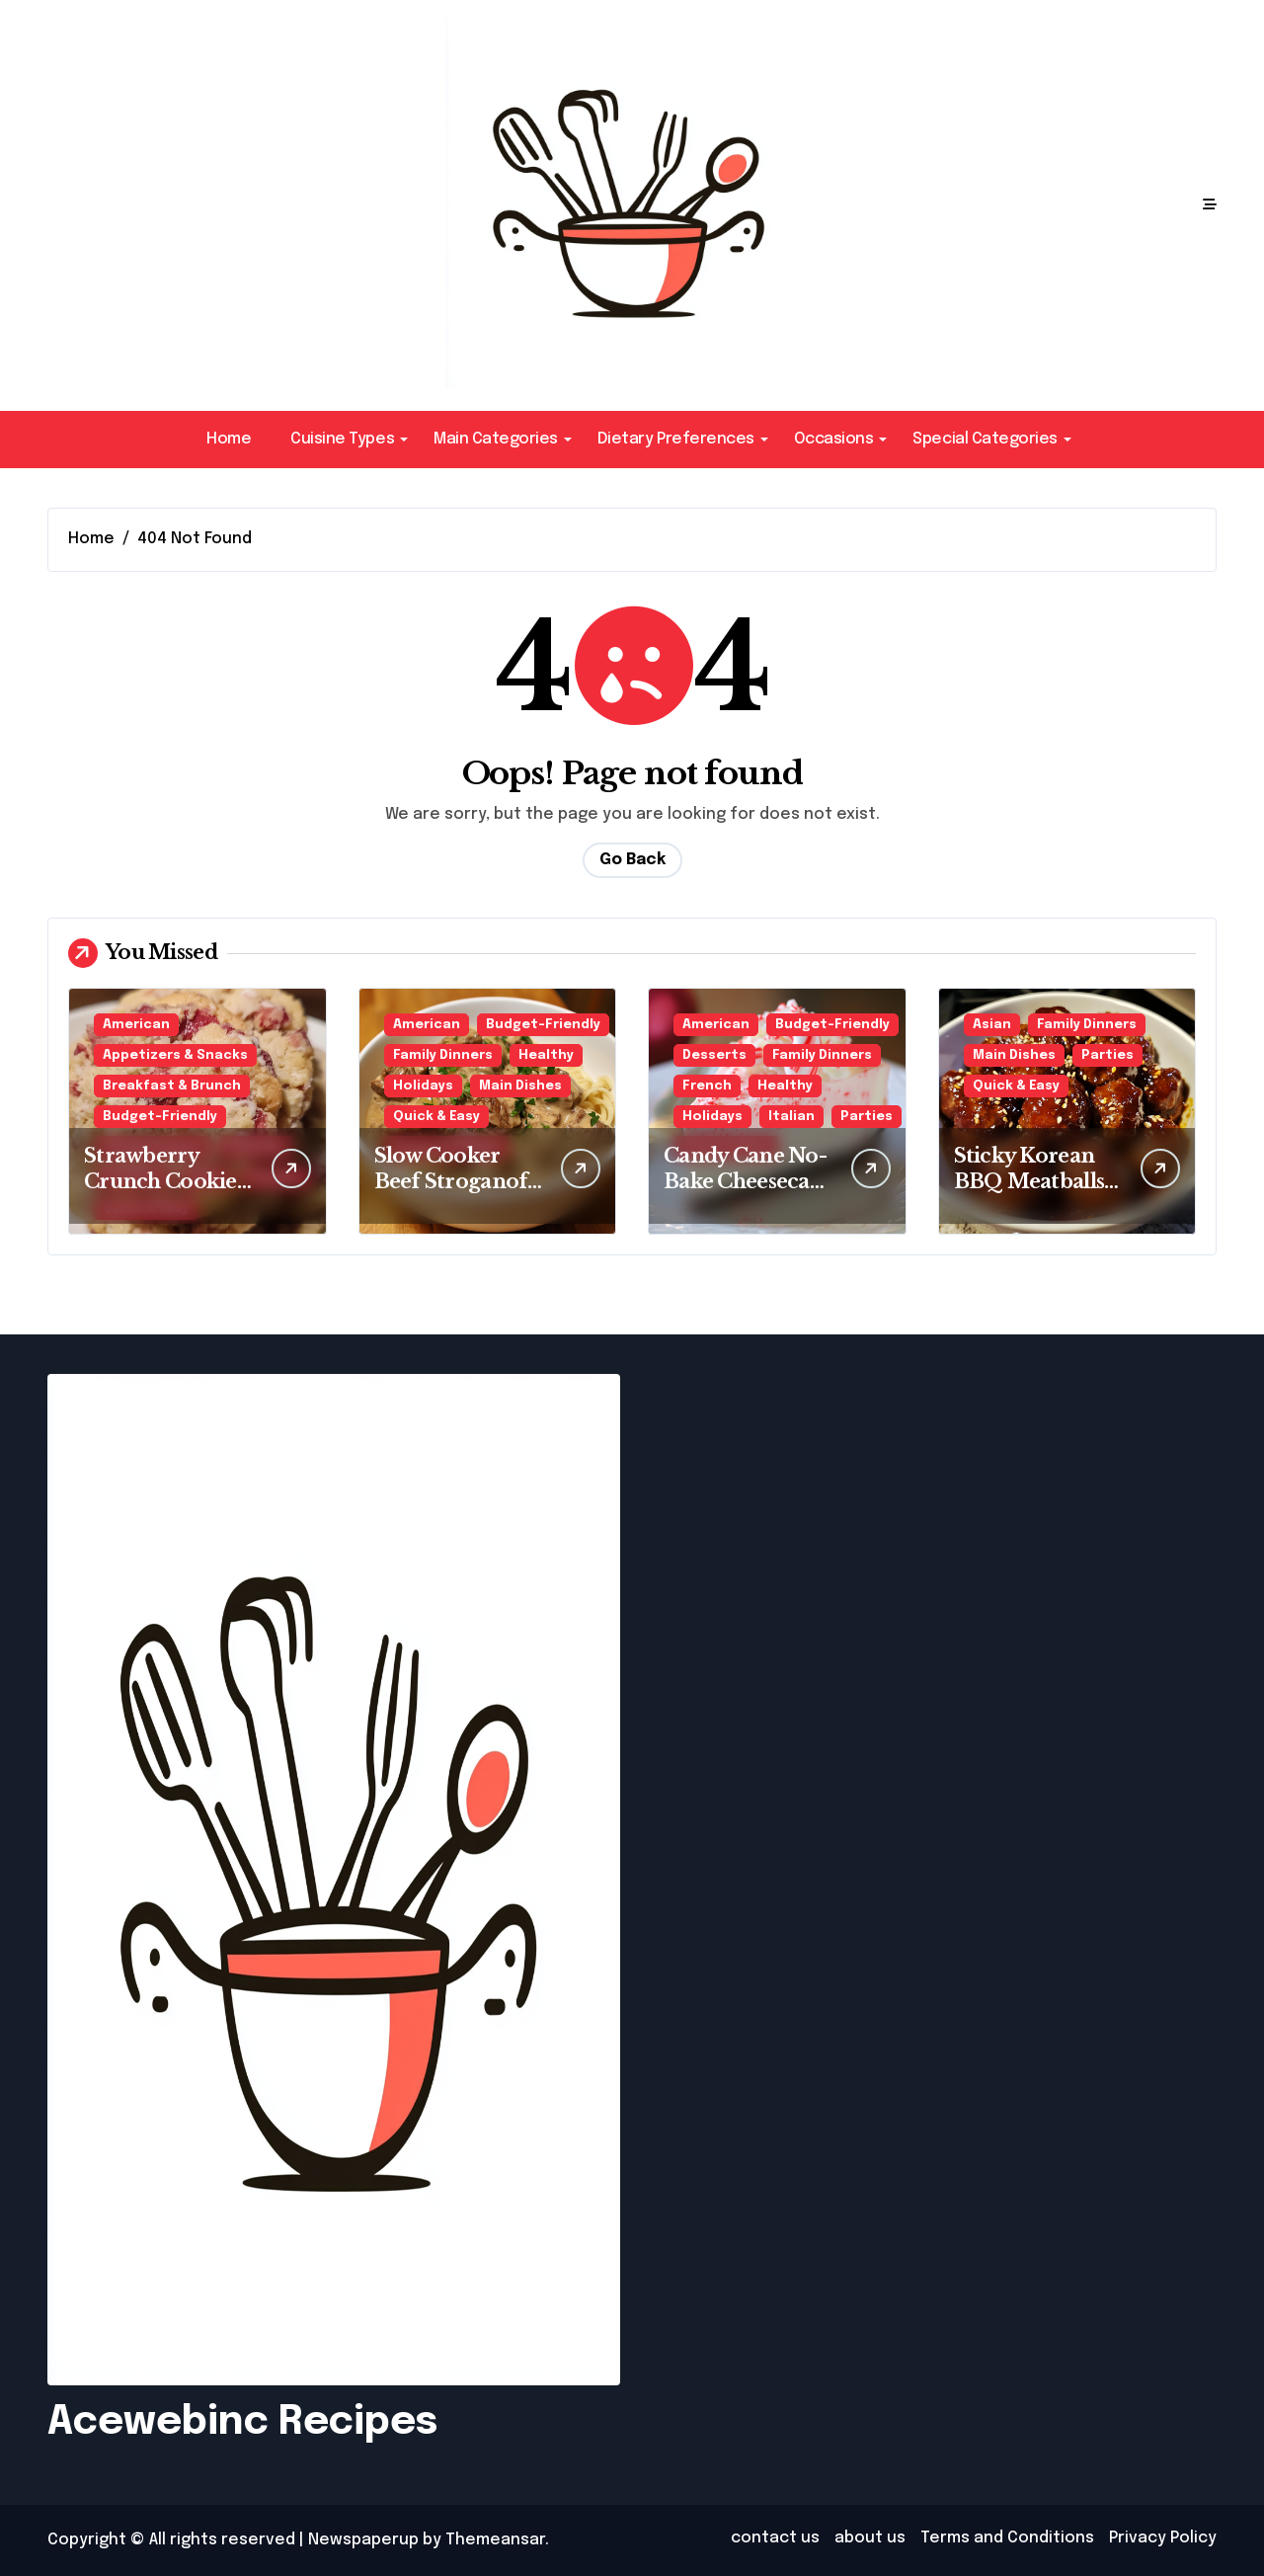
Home (228, 439)
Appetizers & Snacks (175, 1055)
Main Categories (503, 439)
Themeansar (495, 2540)
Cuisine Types (349, 439)
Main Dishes (520, 1086)
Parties (866, 1116)
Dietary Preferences (682, 439)
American (136, 1024)
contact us (775, 2538)
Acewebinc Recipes (242, 2422)
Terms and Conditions (1007, 2538)
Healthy (546, 1055)
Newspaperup (363, 2540)
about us (870, 2538)
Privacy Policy (1163, 2538)
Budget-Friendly (160, 1116)
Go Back (632, 859)
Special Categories (991, 439)
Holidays (423, 1086)
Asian (992, 1024)
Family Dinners (443, 1055)
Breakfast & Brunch (172, 1086)
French (707, 1086)
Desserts (714, 1055)
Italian (791, 1116)
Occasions (841, 439)
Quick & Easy (436, 1116)
